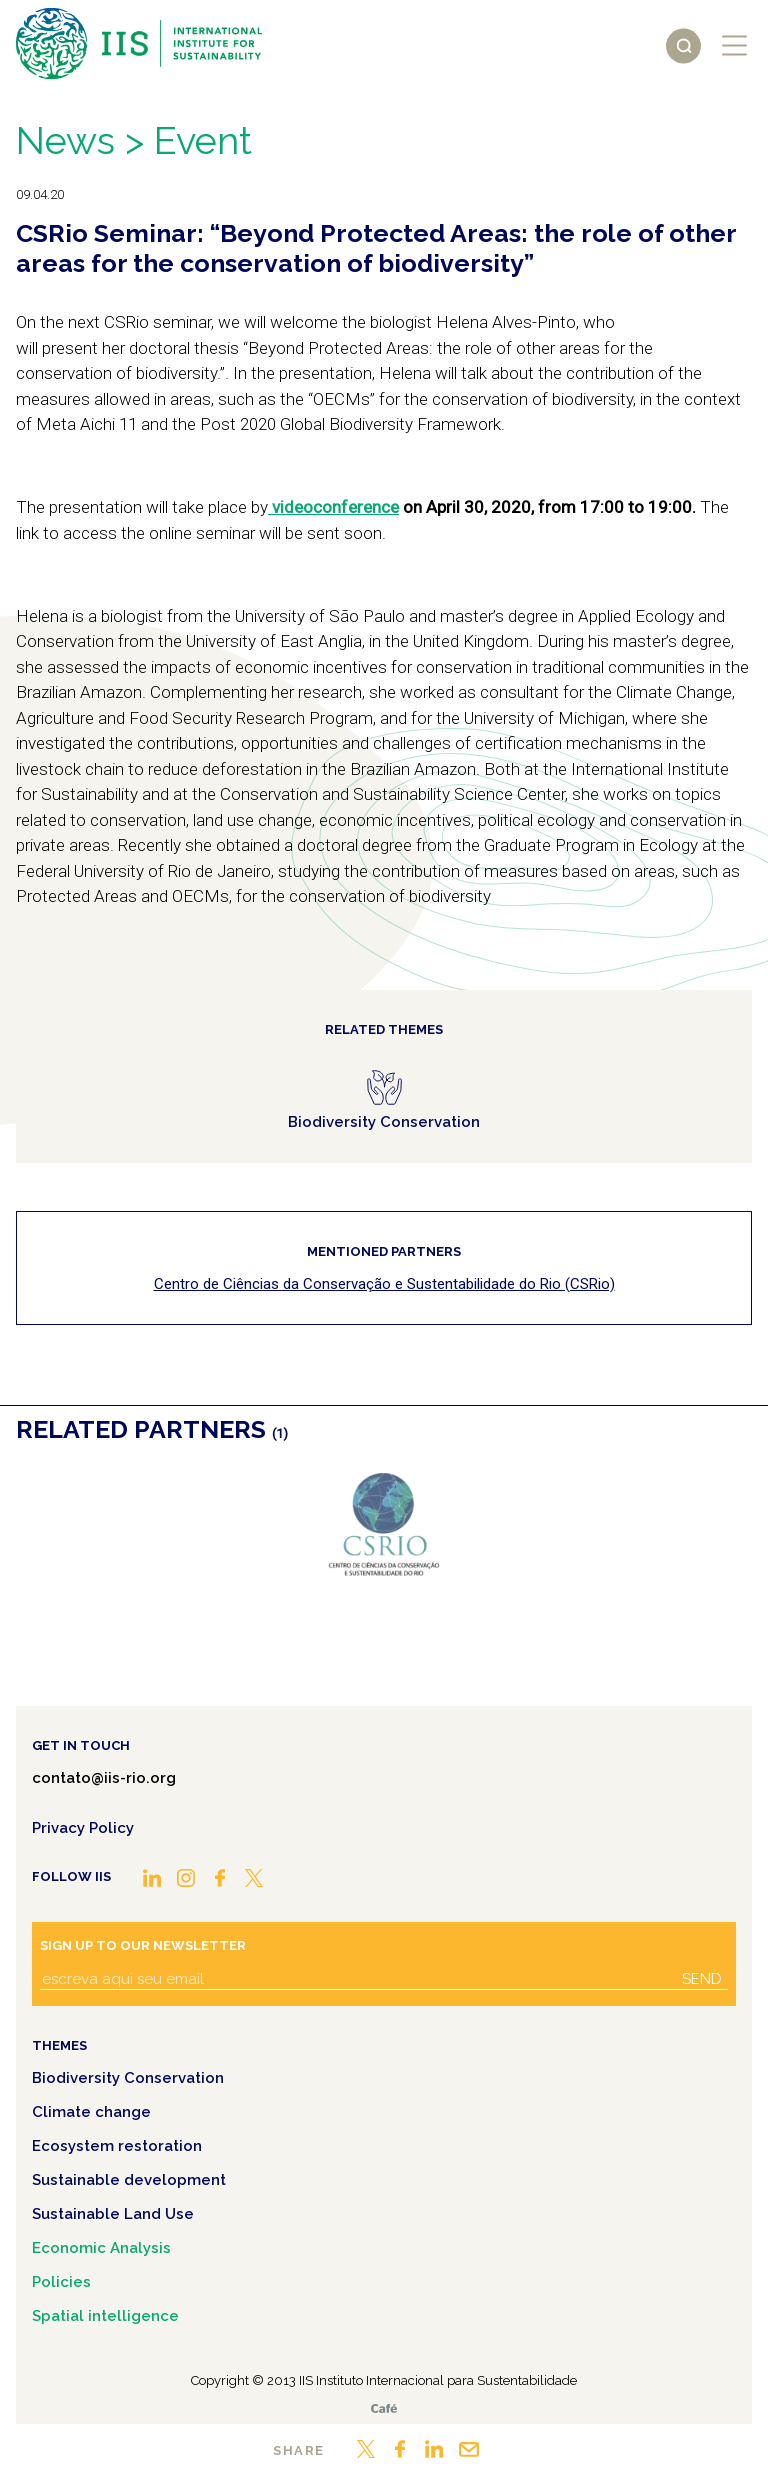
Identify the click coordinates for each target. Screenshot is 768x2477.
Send (702, 1979)
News (65, 140)
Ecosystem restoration (117, 2146)
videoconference (333, 507)
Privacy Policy (83, 1828)
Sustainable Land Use (113, 2214)
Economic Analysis (101, 2248)
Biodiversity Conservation (128, 2078)
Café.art (384, 2408)
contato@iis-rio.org (104, 1778)
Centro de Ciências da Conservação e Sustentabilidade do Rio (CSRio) (384, 1284)
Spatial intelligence (105, 2316)
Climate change (91, 2112)
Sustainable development (129, 2180)
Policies (61, 2282)
